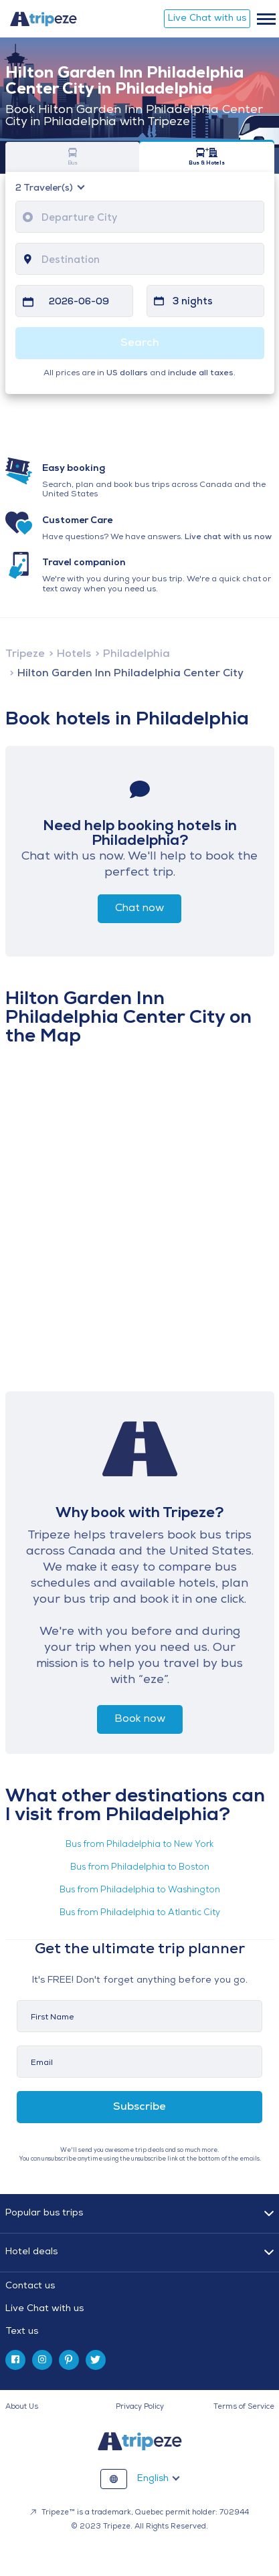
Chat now (139, 908)
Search (139, 343)
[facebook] (15, 2360)
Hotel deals (31, 2252)
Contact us (30, 2286)
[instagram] (42, 2360)
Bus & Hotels (206, 157)
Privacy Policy (140, 2407)
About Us (21, 2407)
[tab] (139, 2309)
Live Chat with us (207, 18)
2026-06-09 (79, 302)
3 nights (193, 302)
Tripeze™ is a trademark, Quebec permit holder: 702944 (139, 2512)
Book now (139, 1719)
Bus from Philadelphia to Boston (139, 1867)
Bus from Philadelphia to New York (139, 1844)
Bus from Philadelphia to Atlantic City (140, 1912)
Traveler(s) (45, 188)
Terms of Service (243, 2407)
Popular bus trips (44, 2213)
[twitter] (96, 2360)
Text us (21, 2331)
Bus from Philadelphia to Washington (140, 1890)
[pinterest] (69, 2360)
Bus (73, 157)
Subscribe (139, 2107)
